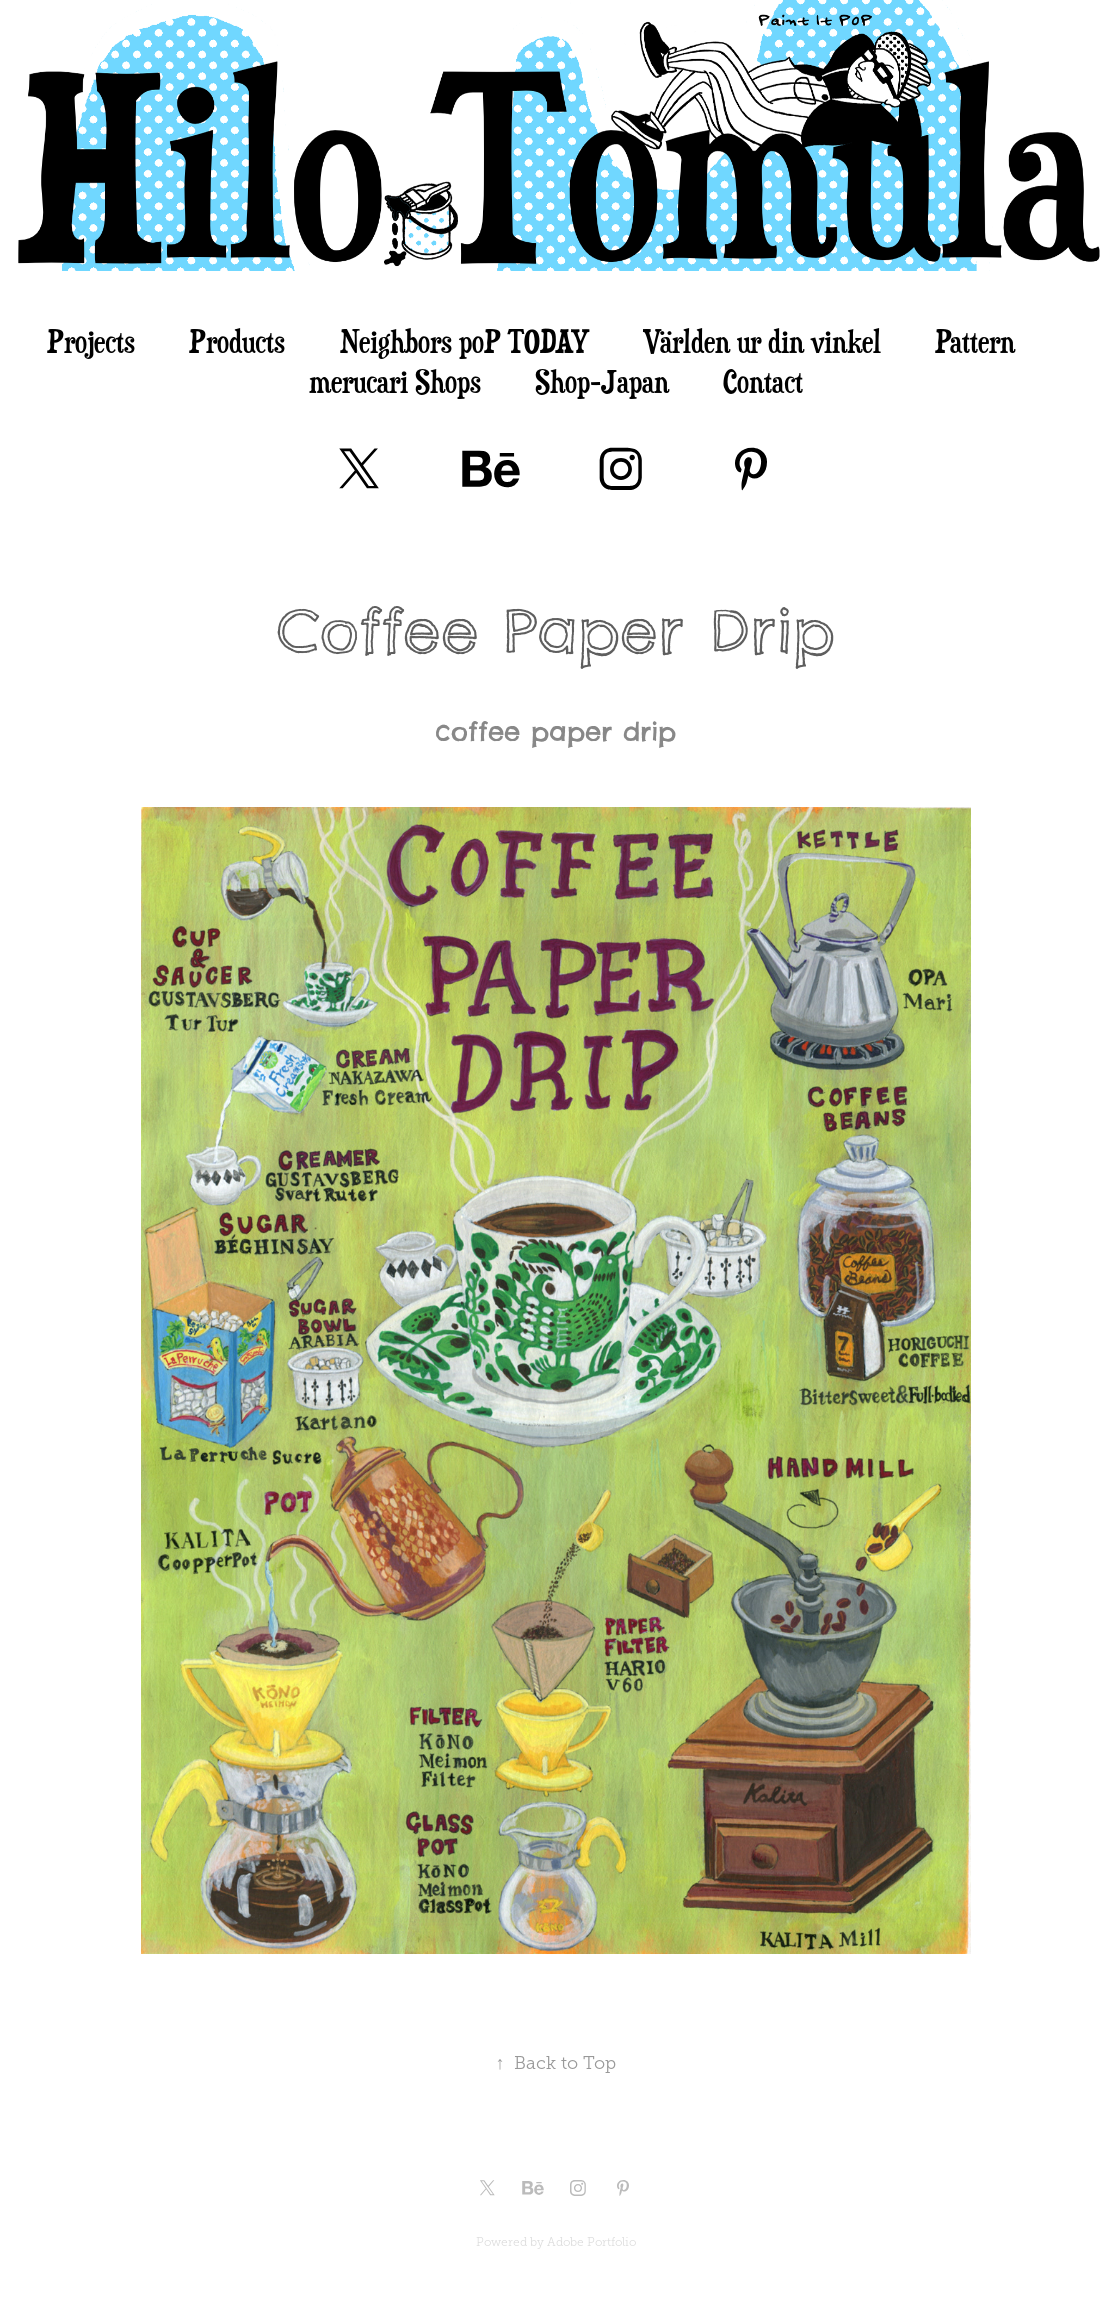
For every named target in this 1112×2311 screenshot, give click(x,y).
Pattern (975, 341)
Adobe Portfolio (591, 2242)
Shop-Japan (602, 381)
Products (237, 341)
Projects (91, 341)
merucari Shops (395, 381)
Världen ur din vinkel (762, 341)
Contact (763, 381)
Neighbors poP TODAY (464, 341)
